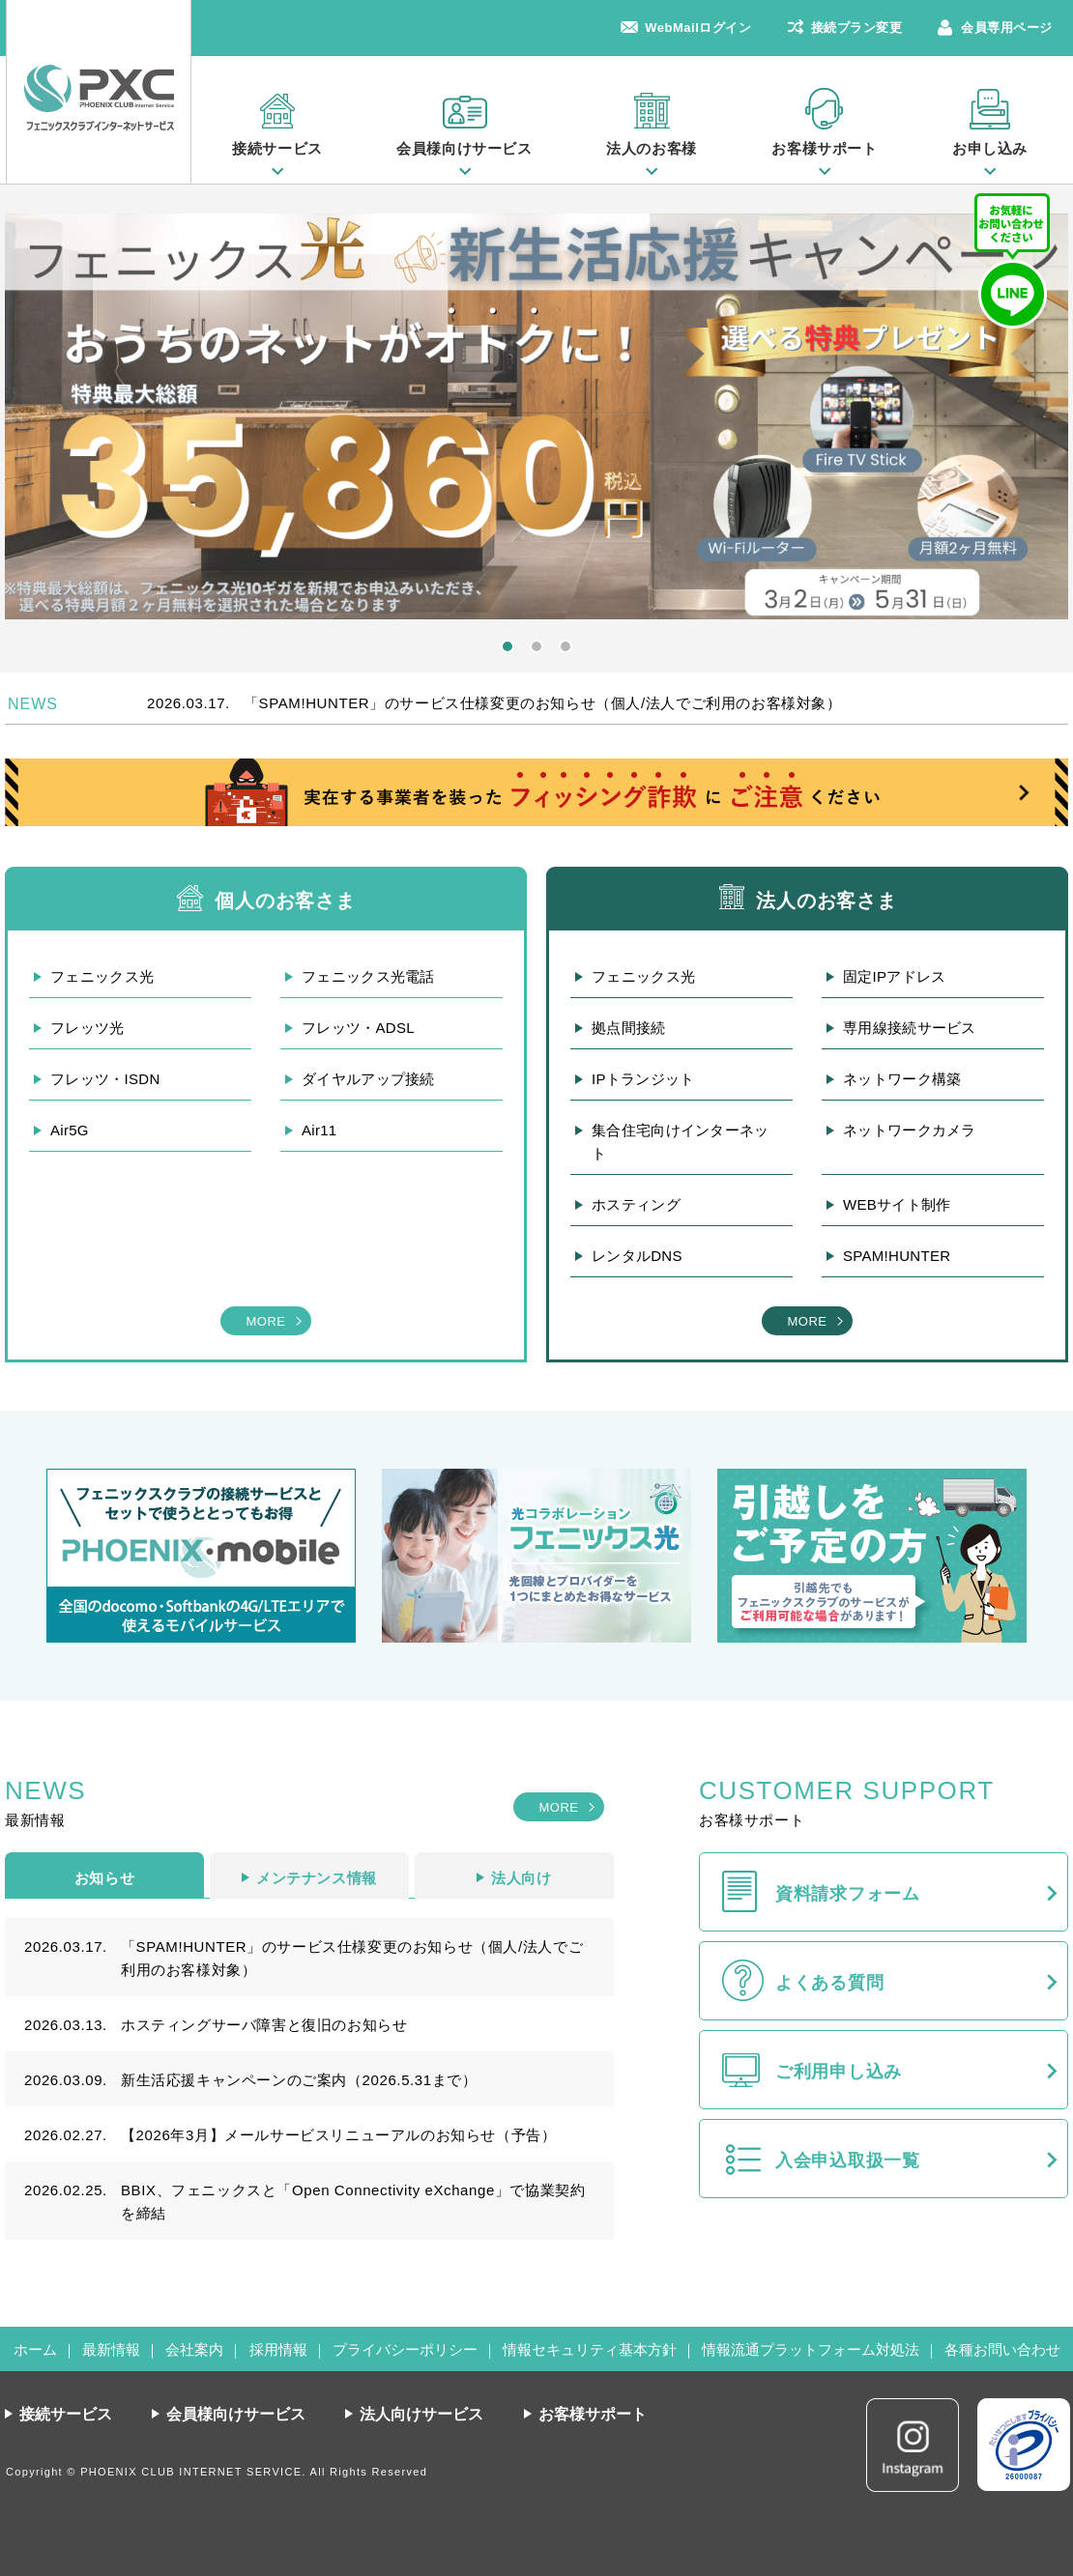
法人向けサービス (421, 2414)
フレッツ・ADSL (358, 1027)
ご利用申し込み (838, 2071)
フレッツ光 (87, 1027)
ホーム (35, 2349)
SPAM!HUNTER (896, 1255)
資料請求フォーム (847, 1893)
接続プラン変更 (857, 27)
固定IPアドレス (894, 976)
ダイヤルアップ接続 (368, 1079)
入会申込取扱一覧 (847, 2160)
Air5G (69, 1130)
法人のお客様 (651, 148)
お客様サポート (824, 148)
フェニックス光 (102, 976)
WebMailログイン (698, 27)
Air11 (319, 1130)
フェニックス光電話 (368, 976)
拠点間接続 (629, 1027)
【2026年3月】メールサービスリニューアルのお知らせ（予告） (338, 2135)
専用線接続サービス (909, 1027)
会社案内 (194, 2349)
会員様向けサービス (464, 148)
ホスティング (636, 1204)
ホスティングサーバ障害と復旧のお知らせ (264, 2025)
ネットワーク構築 (902, 1079)
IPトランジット (643, 1079)
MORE (265, 1321)
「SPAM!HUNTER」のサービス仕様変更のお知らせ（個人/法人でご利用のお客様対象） (543, 703)
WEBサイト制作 (897, 1204)
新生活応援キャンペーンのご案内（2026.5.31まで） (299, 2080)
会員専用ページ (1007, 27)
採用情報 (278, 2349)
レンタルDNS (637, 1255)
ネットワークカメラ (909, 1130)
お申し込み (990, 148)
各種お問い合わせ (1002, 2349)
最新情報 (111, 2349)
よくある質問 (829, 1982)
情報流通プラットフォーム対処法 (810, 2349)
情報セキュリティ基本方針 (590, 2349)
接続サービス (277, 148)
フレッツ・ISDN (105, 1079)
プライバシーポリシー (405, 2349)
